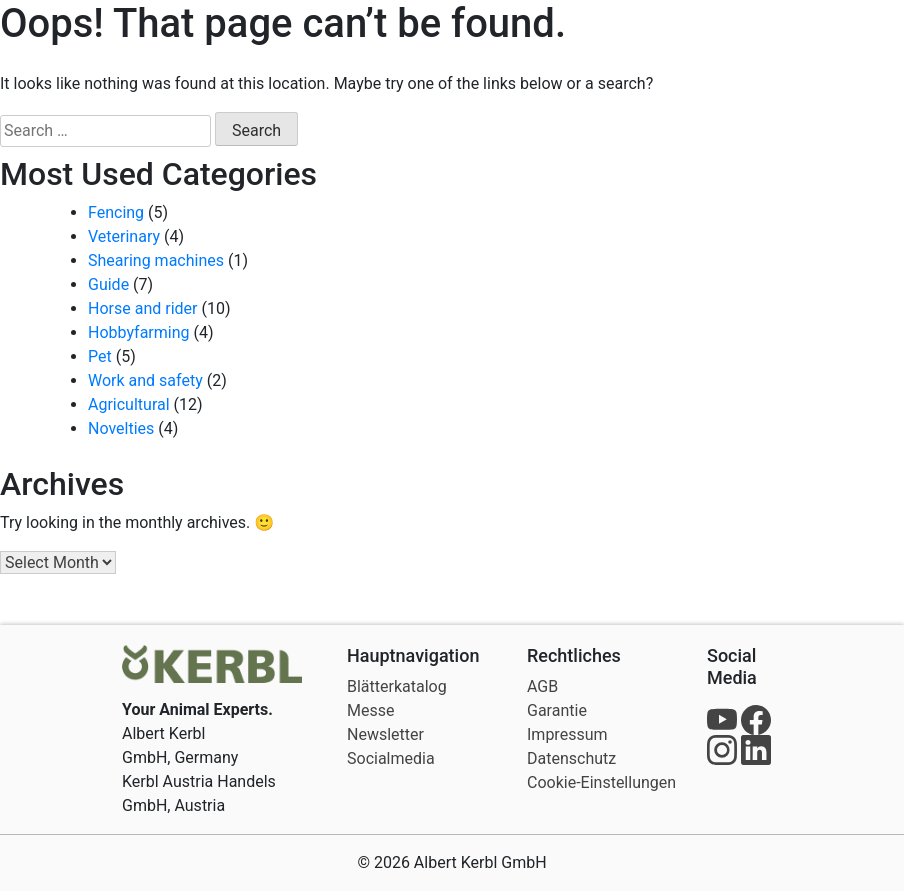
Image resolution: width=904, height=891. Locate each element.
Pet (100, 356)
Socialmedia (391, 758)
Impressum (567, 734)
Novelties (121, 428)
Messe (370, 710)
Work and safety (145, 380)
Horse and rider (142, 308)
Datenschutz (571, 758)
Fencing (116, 212)
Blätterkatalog (397, 686)
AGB (542, 686)
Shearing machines (156, 260)
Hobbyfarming (139, 332)
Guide (108, 284)
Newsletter (385, 734)
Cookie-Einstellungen (601, 782)
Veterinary (124, 236)
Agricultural (129, 404)
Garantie (557, 710)
